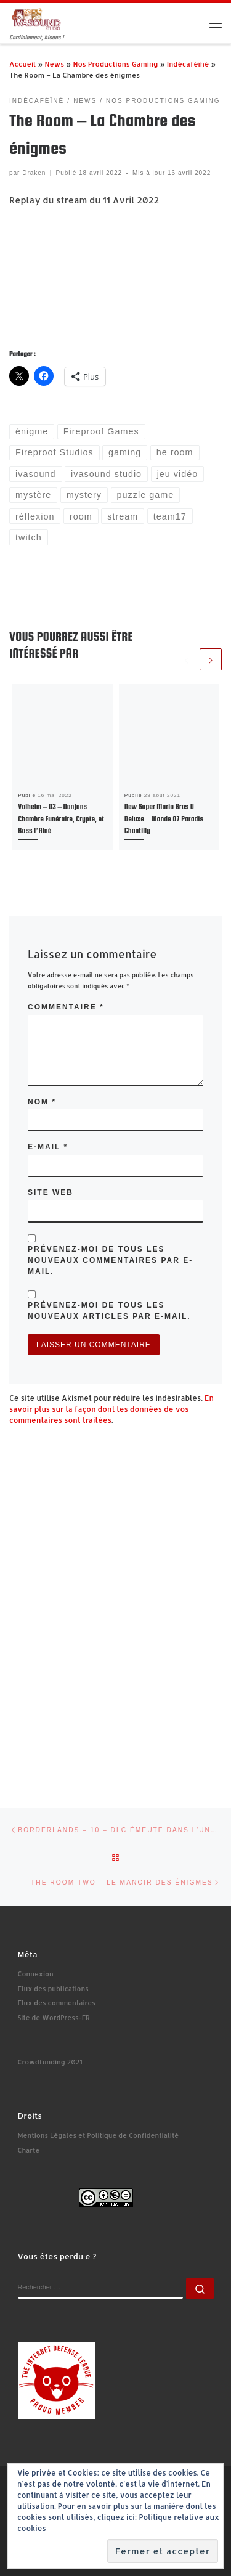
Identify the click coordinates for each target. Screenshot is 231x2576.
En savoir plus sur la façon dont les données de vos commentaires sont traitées (111, 1409)
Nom (42, 1102)
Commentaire (66, 1007)
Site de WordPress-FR (54, 2017)
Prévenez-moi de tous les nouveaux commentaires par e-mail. (110, 1260)
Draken (34, 172)
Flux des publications (53, 1988)
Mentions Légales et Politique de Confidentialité (98, 2135)
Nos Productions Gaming (115, 63)
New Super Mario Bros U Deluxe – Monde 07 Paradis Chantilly (163, 818)
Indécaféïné (188, 63)
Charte (29, 2150)
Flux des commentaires (56, 2003)
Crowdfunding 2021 (50, 2062)
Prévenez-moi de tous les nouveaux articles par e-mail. (109, 1311)
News (54, 63)
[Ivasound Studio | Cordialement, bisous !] (36, 18)
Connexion (36, 1974)
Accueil (22, 63)
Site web (50, 1192)
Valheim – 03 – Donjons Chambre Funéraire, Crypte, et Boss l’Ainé (60, 818)
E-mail (48, 1147)
